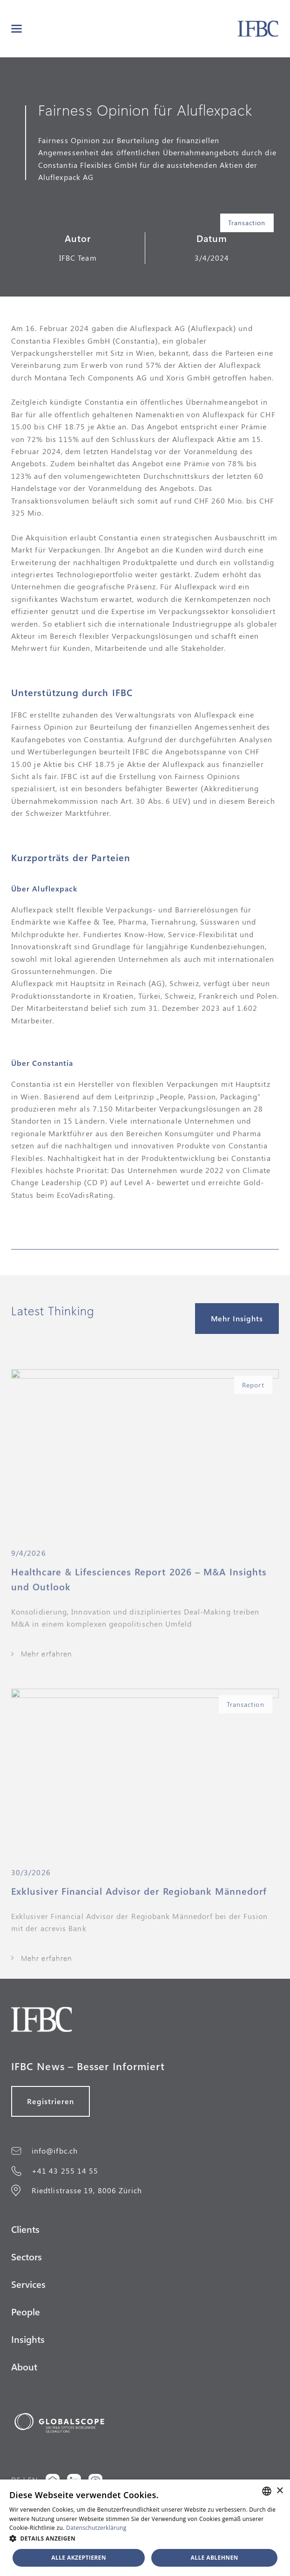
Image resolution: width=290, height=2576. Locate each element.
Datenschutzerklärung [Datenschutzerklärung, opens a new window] (96, 2528)
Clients (25, 2229)
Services (28, 2284)
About (24, 2366)
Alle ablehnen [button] (214, 2558)
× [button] (279, 2490)
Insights (28, 2339)
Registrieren (50, 2101)
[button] (17, 28)
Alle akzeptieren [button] (78, 2558)
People (25, 2311)
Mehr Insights (237, 1318)
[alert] (145, 2527)
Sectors (26, 2256)
